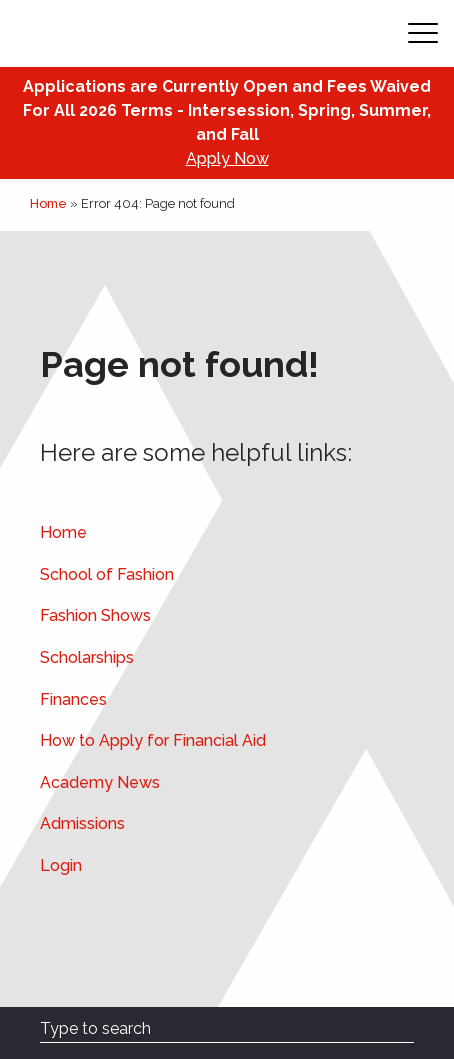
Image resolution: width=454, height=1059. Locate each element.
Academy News (100, 782)
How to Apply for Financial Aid (153, 740)
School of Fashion (107, 574)
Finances (73, 699)
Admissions (82, 823)
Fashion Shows (95, 615)
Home (48, 203)
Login (61, 865)
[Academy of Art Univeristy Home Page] (141, 33)
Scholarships (87, 657)
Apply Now (227, 158)
